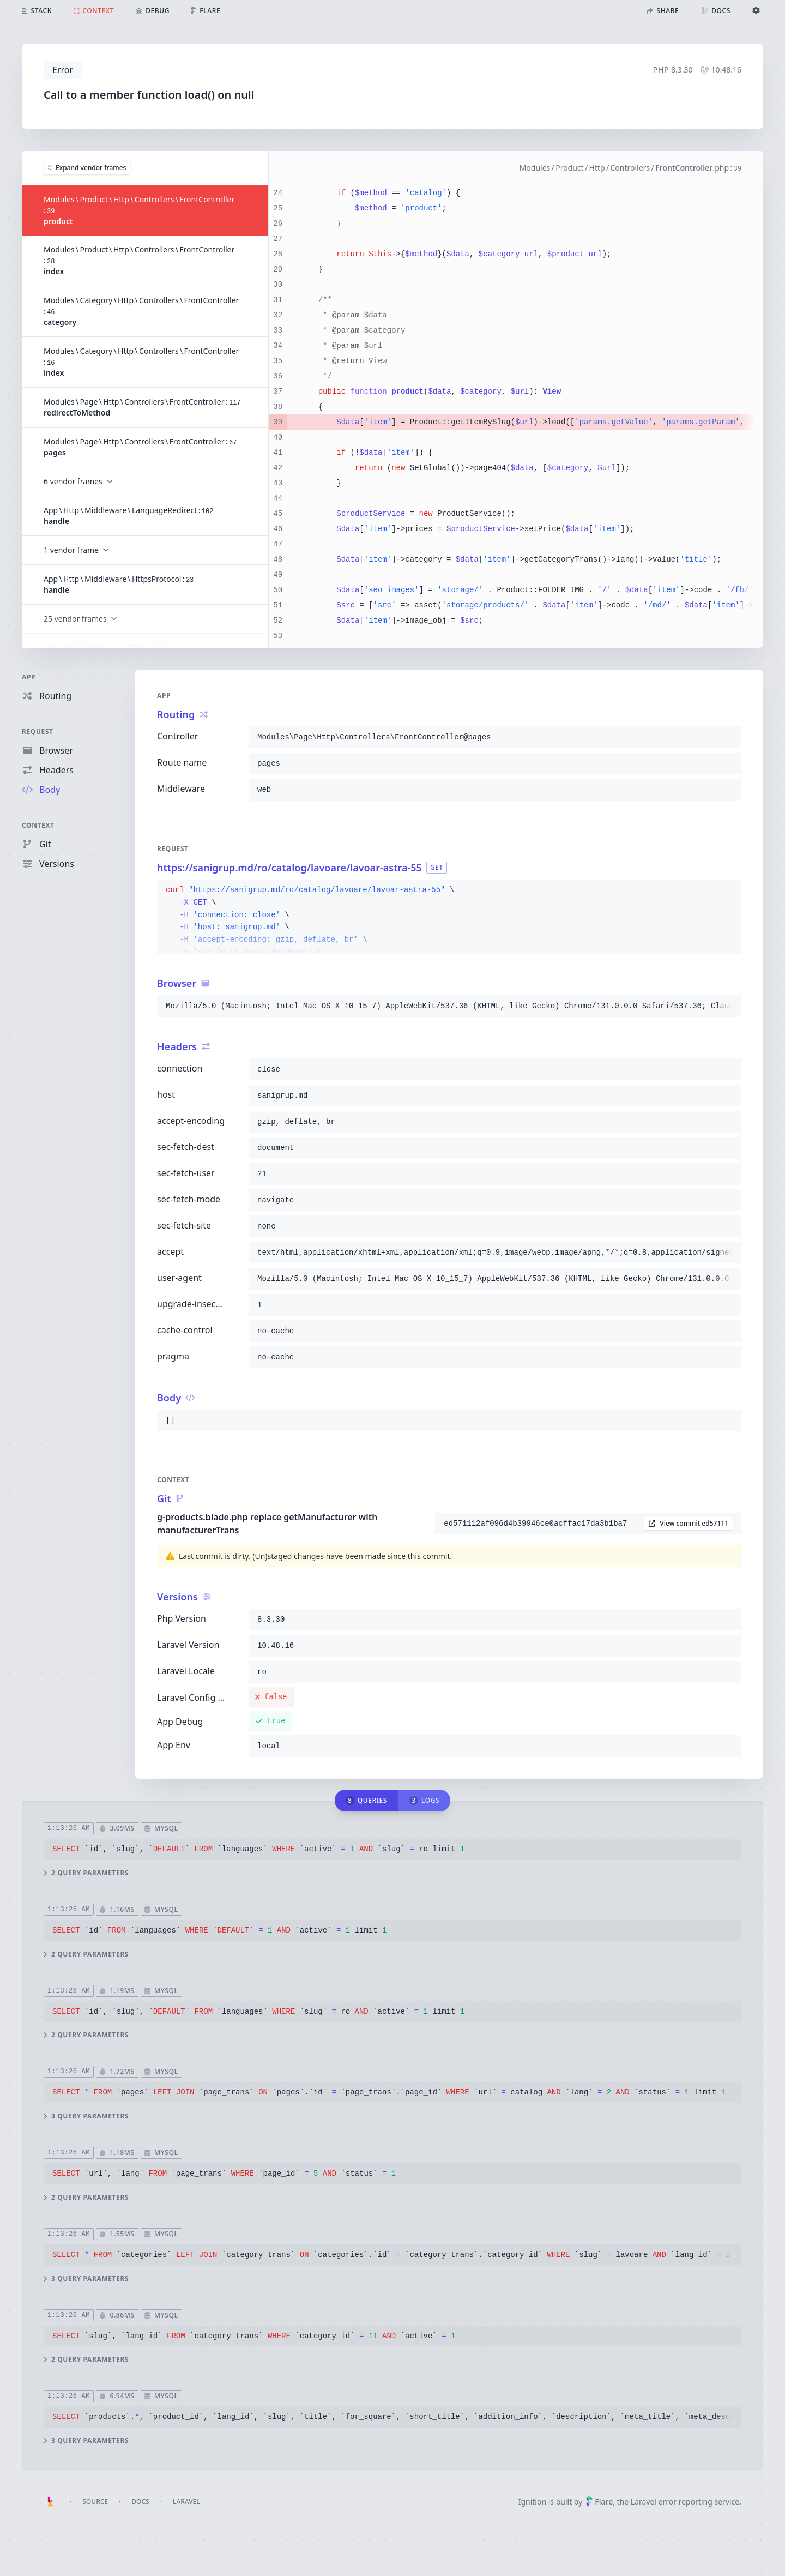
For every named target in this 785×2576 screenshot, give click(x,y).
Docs (140, 2501)
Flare (599, 2501)
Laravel (186, 2501)
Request (37, 731)
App (28, 677)
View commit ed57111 (688, 1523)
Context (38, 825)
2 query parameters (86, 1872)
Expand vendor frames (87, 167)
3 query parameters (86, 2116)
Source (95, 2501)
